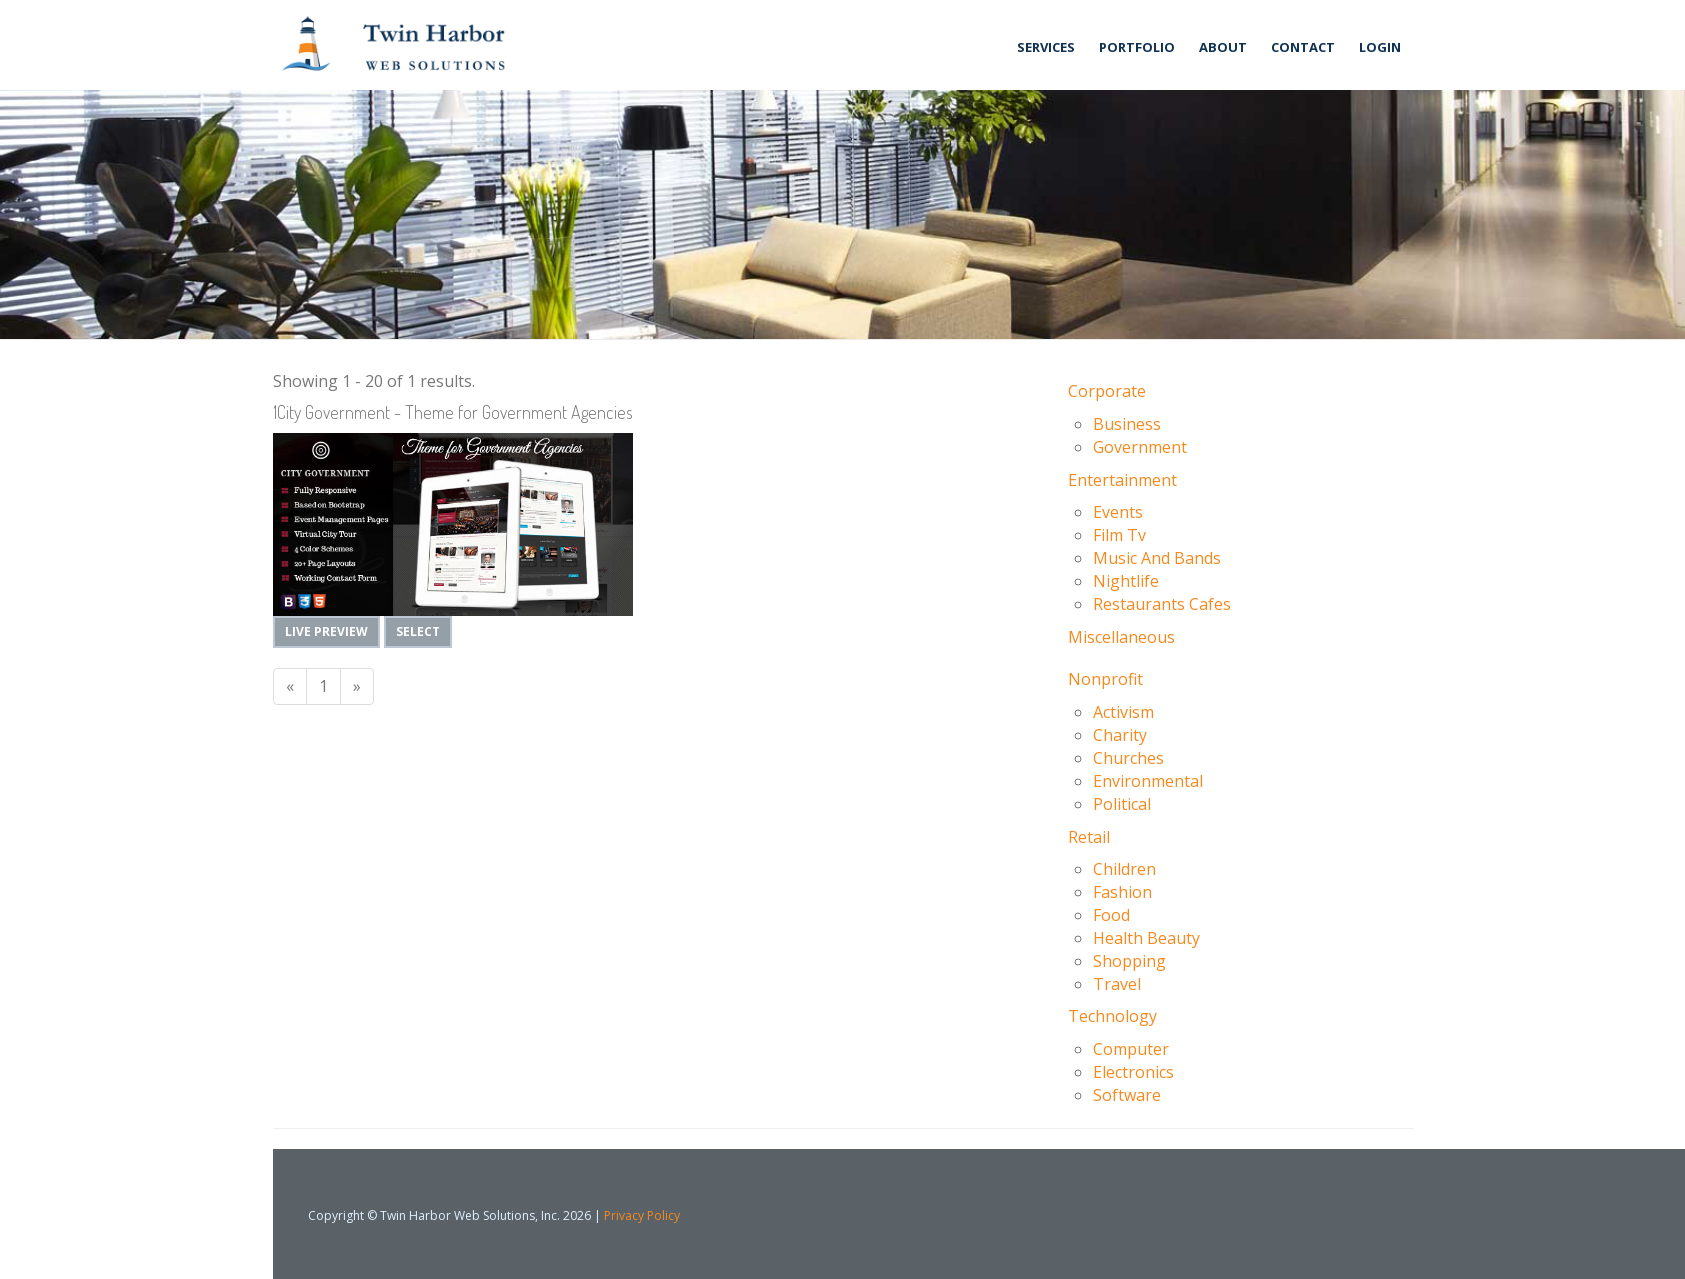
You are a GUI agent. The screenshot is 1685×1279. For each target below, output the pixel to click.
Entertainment (1122, 480)
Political (1122, 804)
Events (1118, 512)
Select (418, 631)
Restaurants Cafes (1162, 604)
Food (1111, 915)
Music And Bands (1157, 558)
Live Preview (326, 631)
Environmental (1148, 781)
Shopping (1129, 961)
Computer (1131, 1049)
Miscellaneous (1121, 637)
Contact (1303, 47)
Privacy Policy (642, 1215)
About (1223, 47)
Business (1127, 424)
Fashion (1122, 892)
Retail (1089, 837)
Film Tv (1119, 535)
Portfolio (1137, 47)
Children (1124, 869)
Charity (1120, 735)
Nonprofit (1105, 679)
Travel (1117, 984)
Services (1046, 47)
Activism (1123, 712)
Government (1140, 447)
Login (1380, 47)
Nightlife (1126, 581)
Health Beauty (1146, 938)
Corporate (1107, 391)
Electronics (1133, 1072)
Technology (1112, 1016)
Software (1127, 1095)
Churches (1128, 758)
